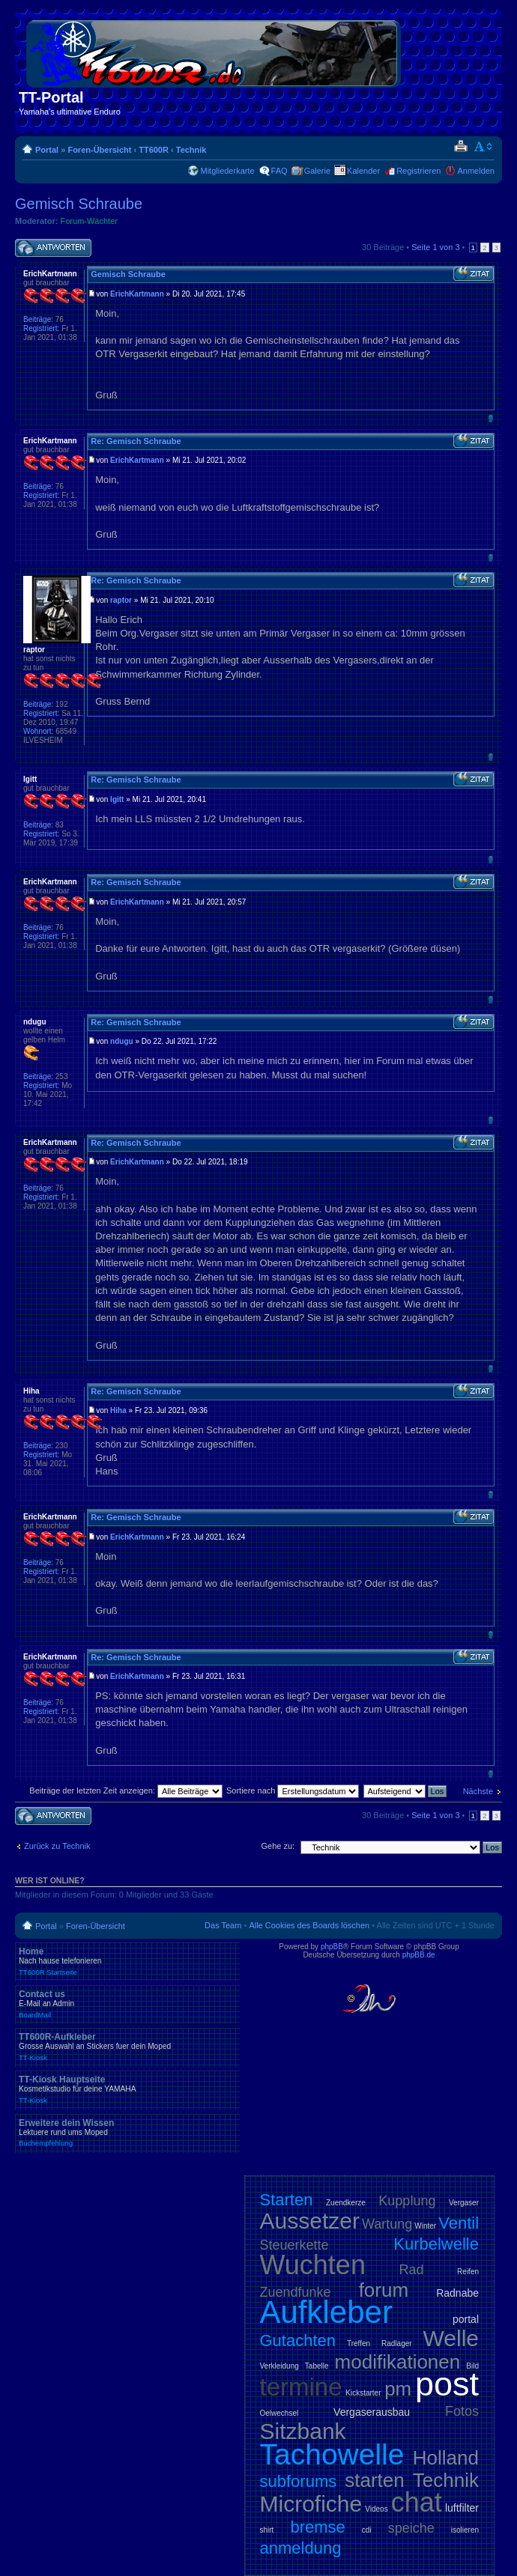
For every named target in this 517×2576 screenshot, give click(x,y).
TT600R (154, 149)
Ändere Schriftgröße (484, 147)
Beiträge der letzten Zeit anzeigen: (126, 1790)
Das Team (223, 1925)
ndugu (121, 1041)
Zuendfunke (295, 2292)
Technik (191, 149)
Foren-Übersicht (99, 149)
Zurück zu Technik (57, 1845)
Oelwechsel (279, 2413)
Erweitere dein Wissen (127, 2133)
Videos (376, 2509)
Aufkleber (326, 2312)
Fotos (462, 2411)
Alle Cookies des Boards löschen (309, 1925)
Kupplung (406, 2200)
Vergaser (464, 2203)
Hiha (118, 1410)
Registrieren (418, 170)
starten (375, 2480)
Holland (446, 2457)
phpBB (332, 1946)
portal (466, 2319)
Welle (451, 2338)
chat (416, 2502)
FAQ (279, 170)
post (447, 2384)
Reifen (468, 2271)
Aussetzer (310, 2220)
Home (127, 1961)
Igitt (117, 799)
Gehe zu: (277, 1845)
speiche (411, 2528)
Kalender (363, 170)
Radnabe (457, 2293)
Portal (46, 149)
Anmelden (476, 170)
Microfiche (311, 2503)
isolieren (465, 2530)
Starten (286, 2199)
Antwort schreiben (53, 248)
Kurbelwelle (436, 2244)
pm (397, 2389)
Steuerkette (294, 2245)
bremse (317, 2527)
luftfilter (462, 2508)
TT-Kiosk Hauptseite (127, 2089)
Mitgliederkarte (227, 170)
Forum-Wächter (89, 220)
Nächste (478, 1791)
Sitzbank (303, 2431)
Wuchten (313, 2265)
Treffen (358, 2343)
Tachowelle (332, 2454)
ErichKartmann (137, 294)
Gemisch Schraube (78, 203)
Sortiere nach (292, 1790)
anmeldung (301, 2548)
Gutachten (298, 2340)
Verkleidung (279, 2366)
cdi (367, 2530)
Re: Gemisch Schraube (136, 441)
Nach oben (490, 418)
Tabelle (317, 2366)
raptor (121, 600)
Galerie (317, 170)
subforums (298, 2481)
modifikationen (398, 2362)
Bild (472, 2366)
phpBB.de (418, 1955)
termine (301, 2387)
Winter (425, 2226)
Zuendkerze (346, 2203)
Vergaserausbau (371, 2412)
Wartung (387, 2224)
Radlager (396, 2343)
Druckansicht (460, 147)
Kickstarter (363, 2393)
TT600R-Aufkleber (127, 2047)
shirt (267, 2530)
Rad (411, 2269)
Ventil (458, 2223)
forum (383, 2290)
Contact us (127, 2004)
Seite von (435, 247)
